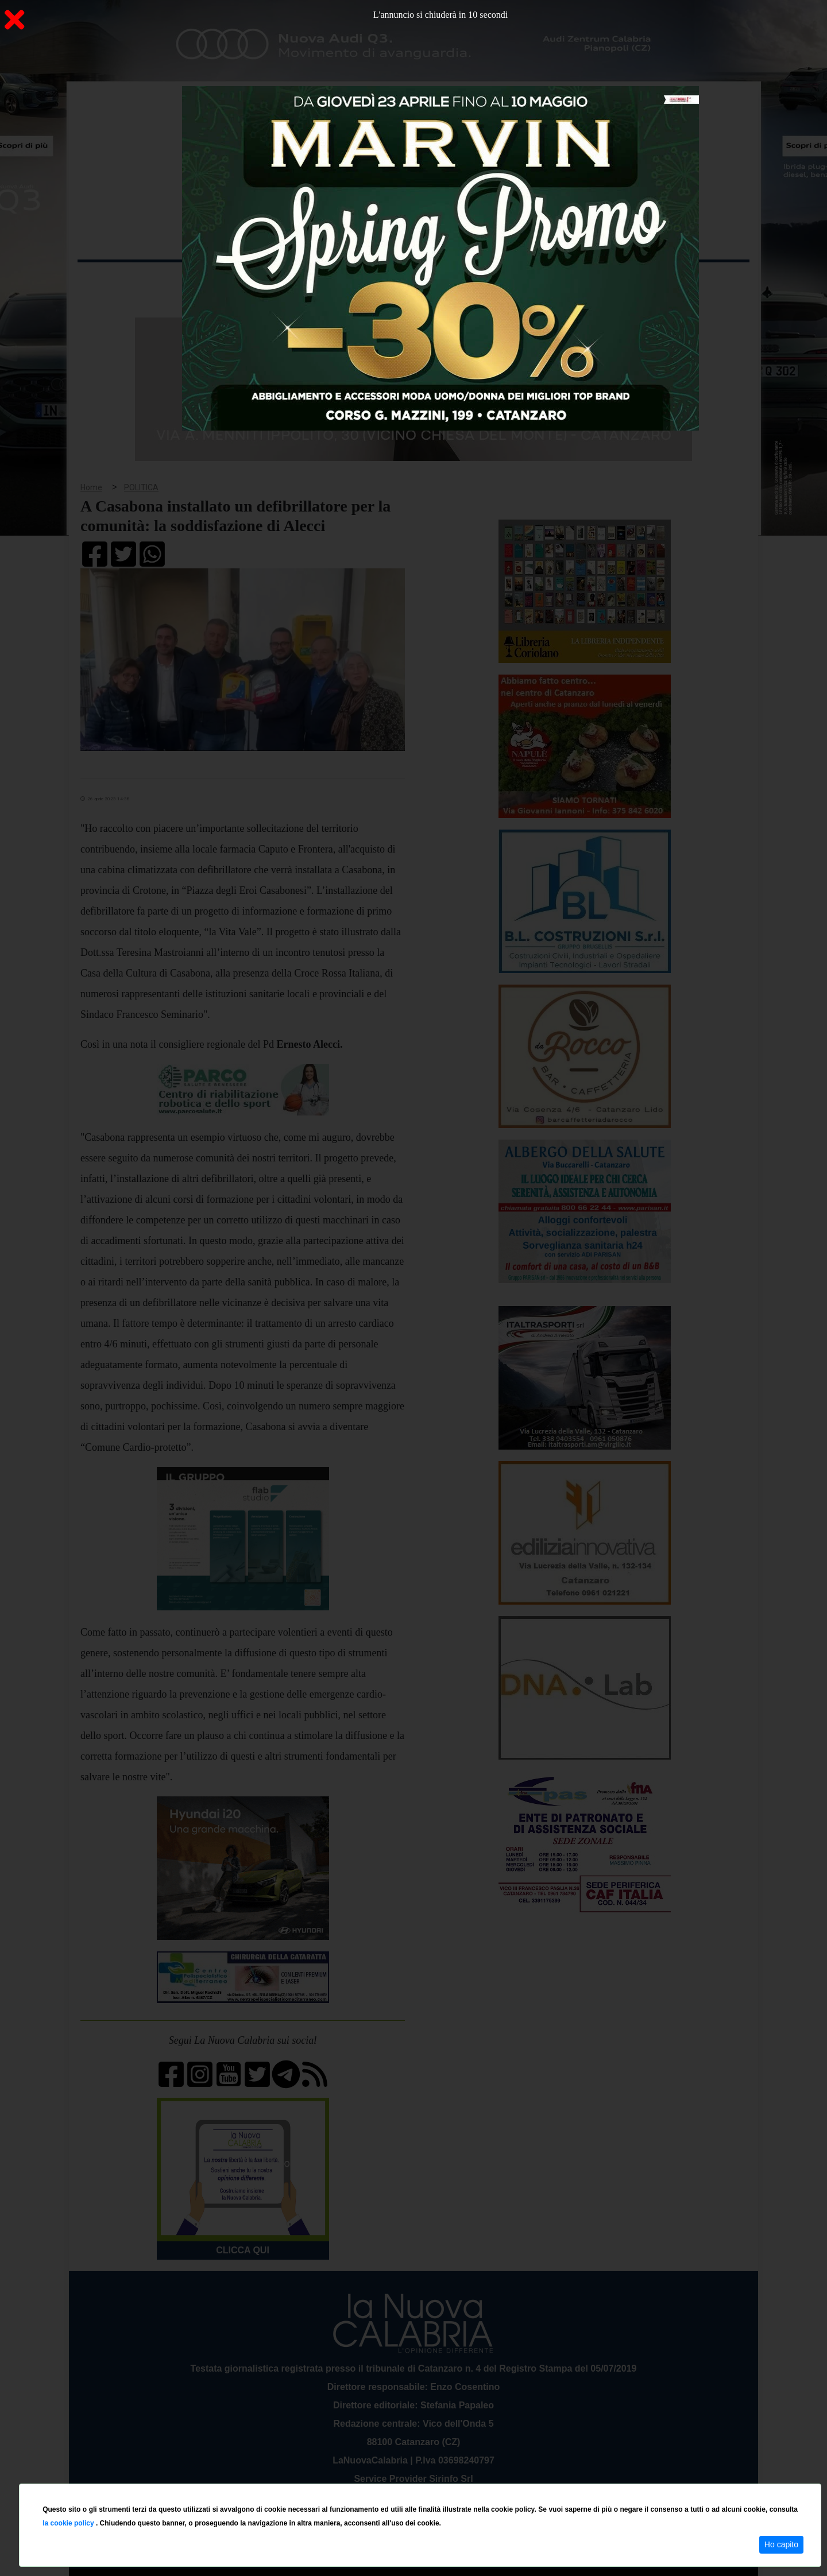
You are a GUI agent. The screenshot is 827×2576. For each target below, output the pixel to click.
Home (106, 278)
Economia (371, 280)
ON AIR (704, 282)
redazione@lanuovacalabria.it (438, 2479)
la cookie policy (69, 2523)
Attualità (322, 280)
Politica (241, 280)
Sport (415, 280)
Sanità (281, 280)
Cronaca (197, 280)
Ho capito (781, 2544)
